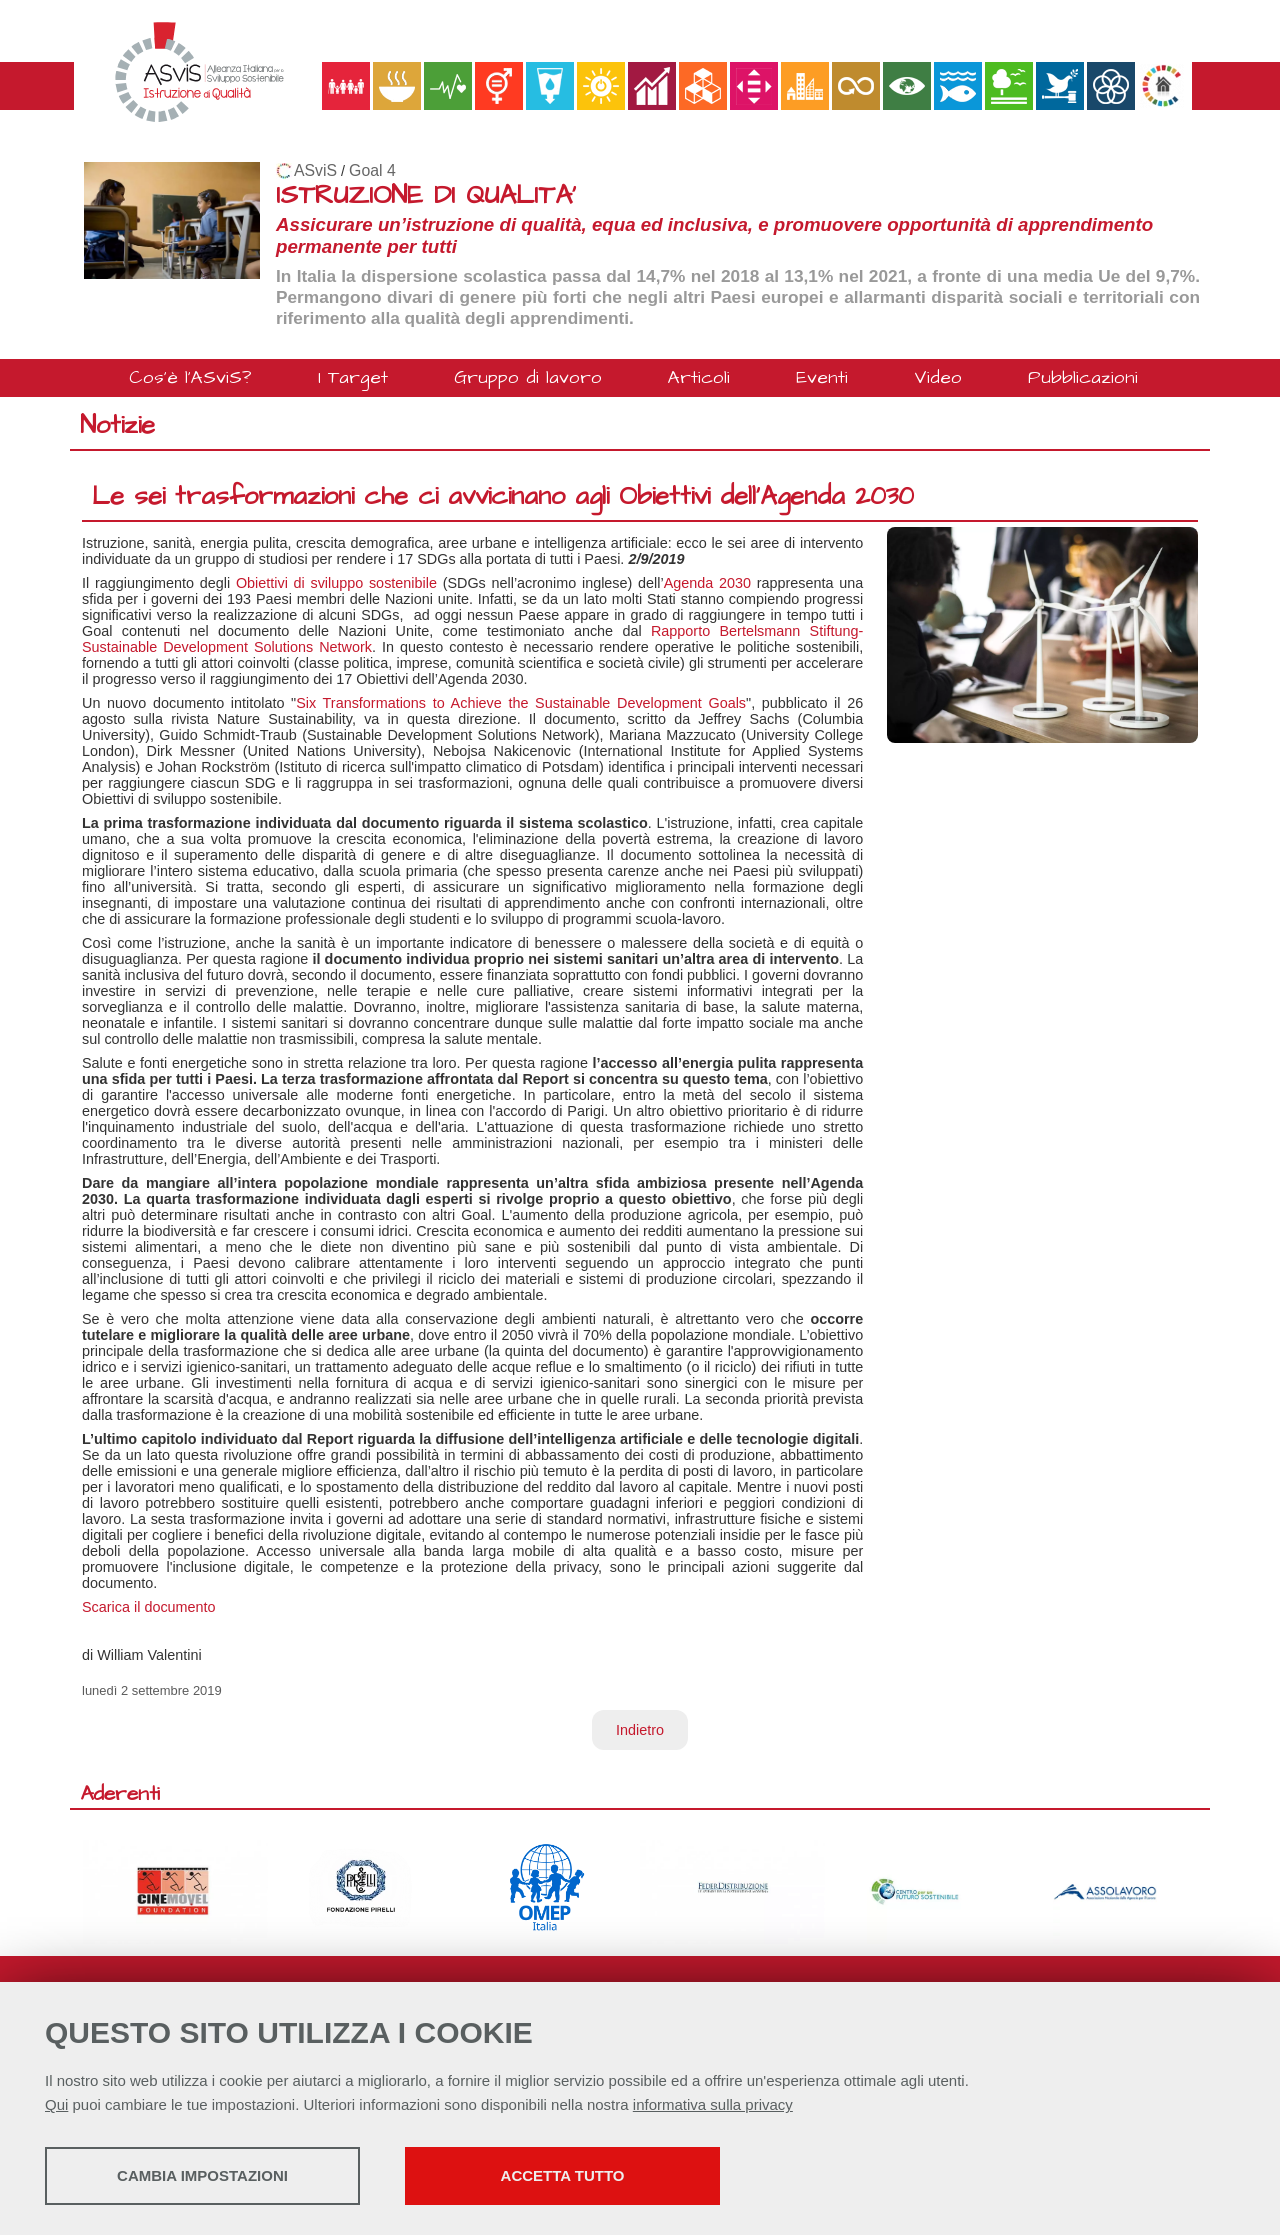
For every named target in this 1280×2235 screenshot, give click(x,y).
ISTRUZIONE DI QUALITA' (426, 195)
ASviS (315, 170)
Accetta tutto (563, 2175)
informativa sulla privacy (713, 2104)
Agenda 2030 (707, 583)
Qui (56, 2104)
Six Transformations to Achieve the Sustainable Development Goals (521, 703)
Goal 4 (372, 170)
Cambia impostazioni (202, 2175)
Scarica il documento (149, 1607)
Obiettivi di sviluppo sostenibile (336, 583)
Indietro (640, 1730)
